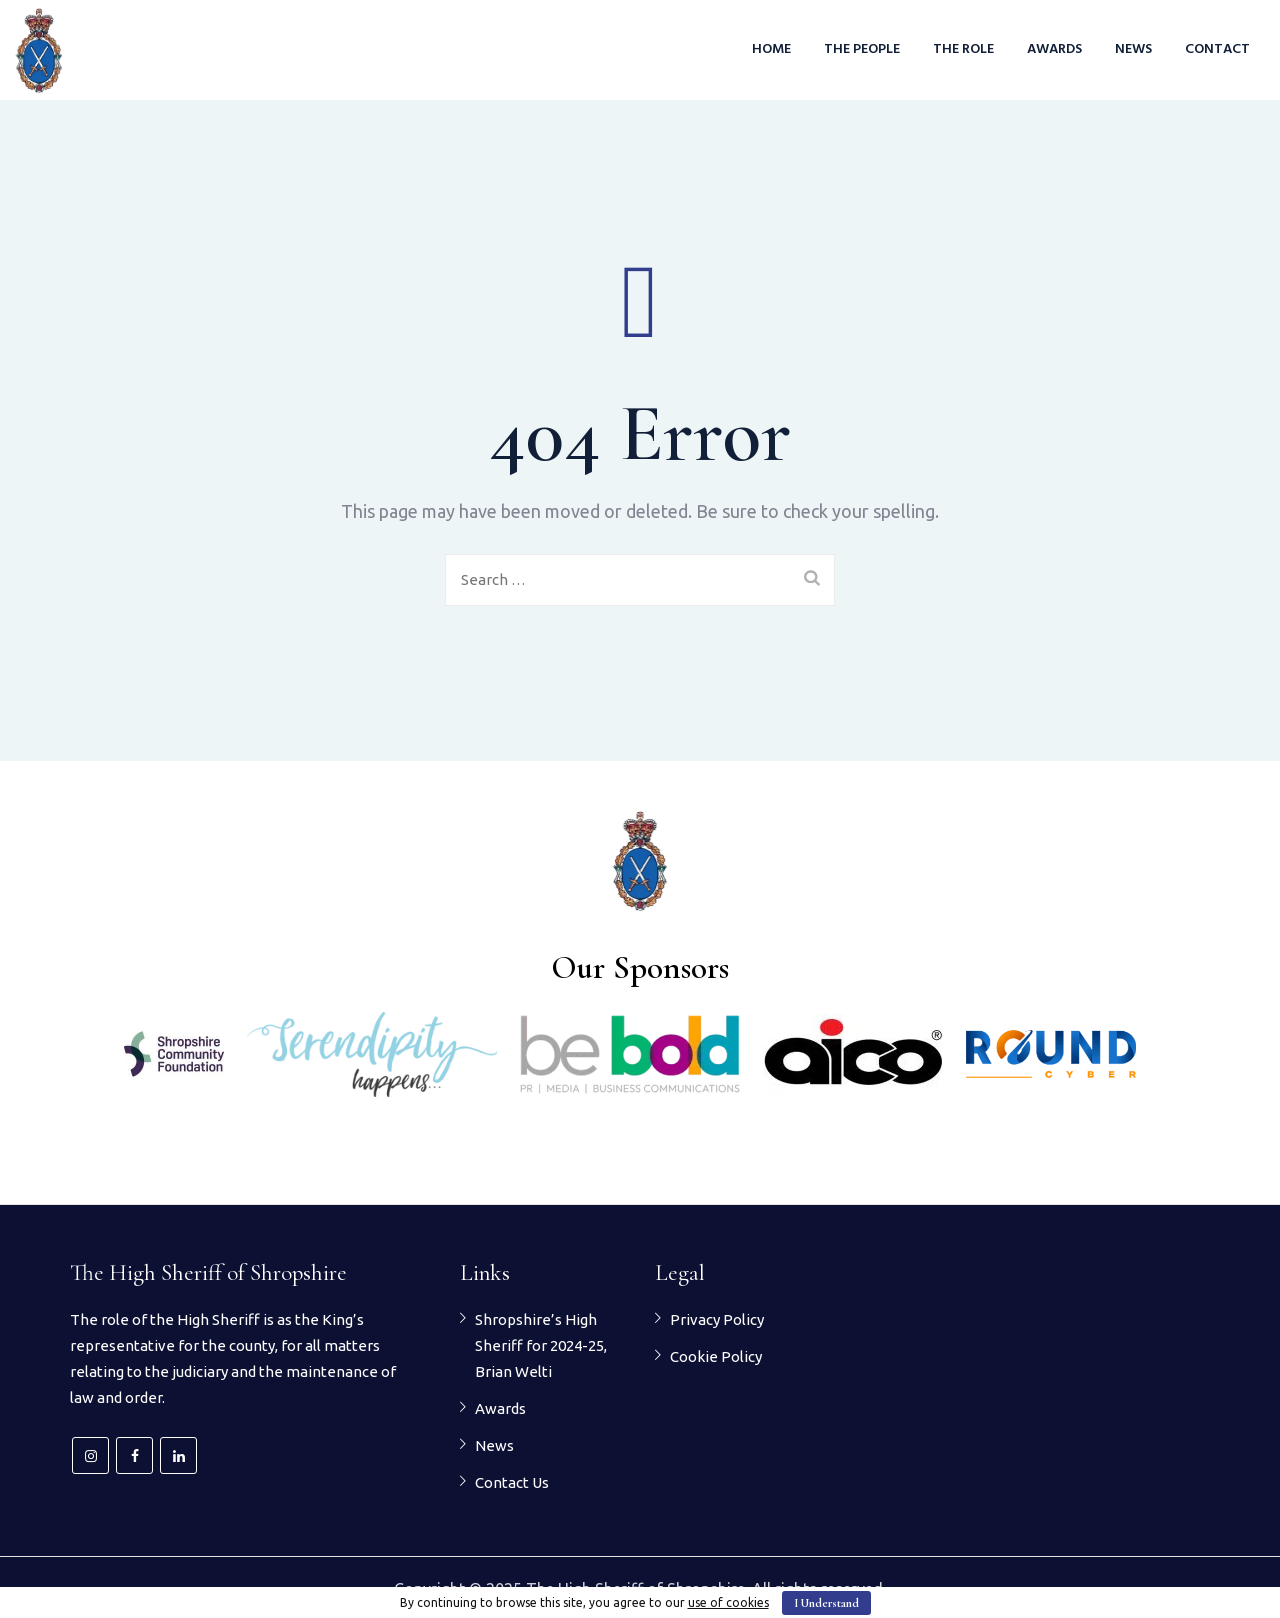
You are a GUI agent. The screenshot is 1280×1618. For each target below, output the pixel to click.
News (1133, 49)
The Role (963, 49)
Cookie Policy (716, 1356)
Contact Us (512, 1482)
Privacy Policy (717, 1319)
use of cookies (728, 1602)
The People (862, 49)
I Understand (826, 1603)
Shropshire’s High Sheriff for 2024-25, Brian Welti (541, 1345)
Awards (1054, 49)
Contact (1217, 49)
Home (771, 49)
